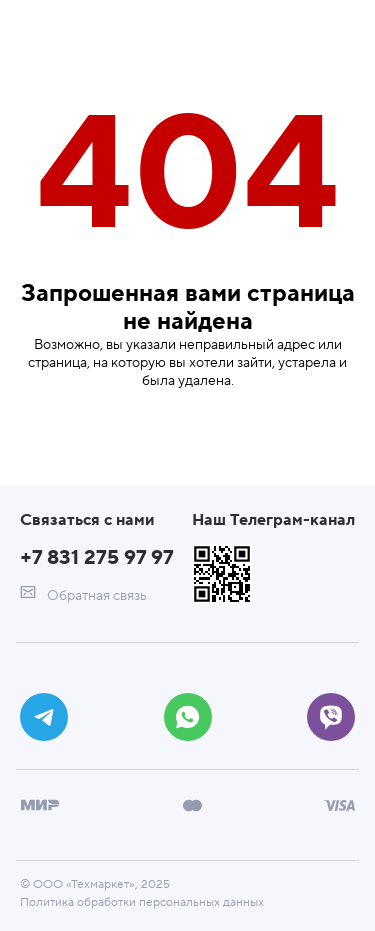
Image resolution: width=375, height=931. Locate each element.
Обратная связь (83, 594)
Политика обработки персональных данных (142, 902)
